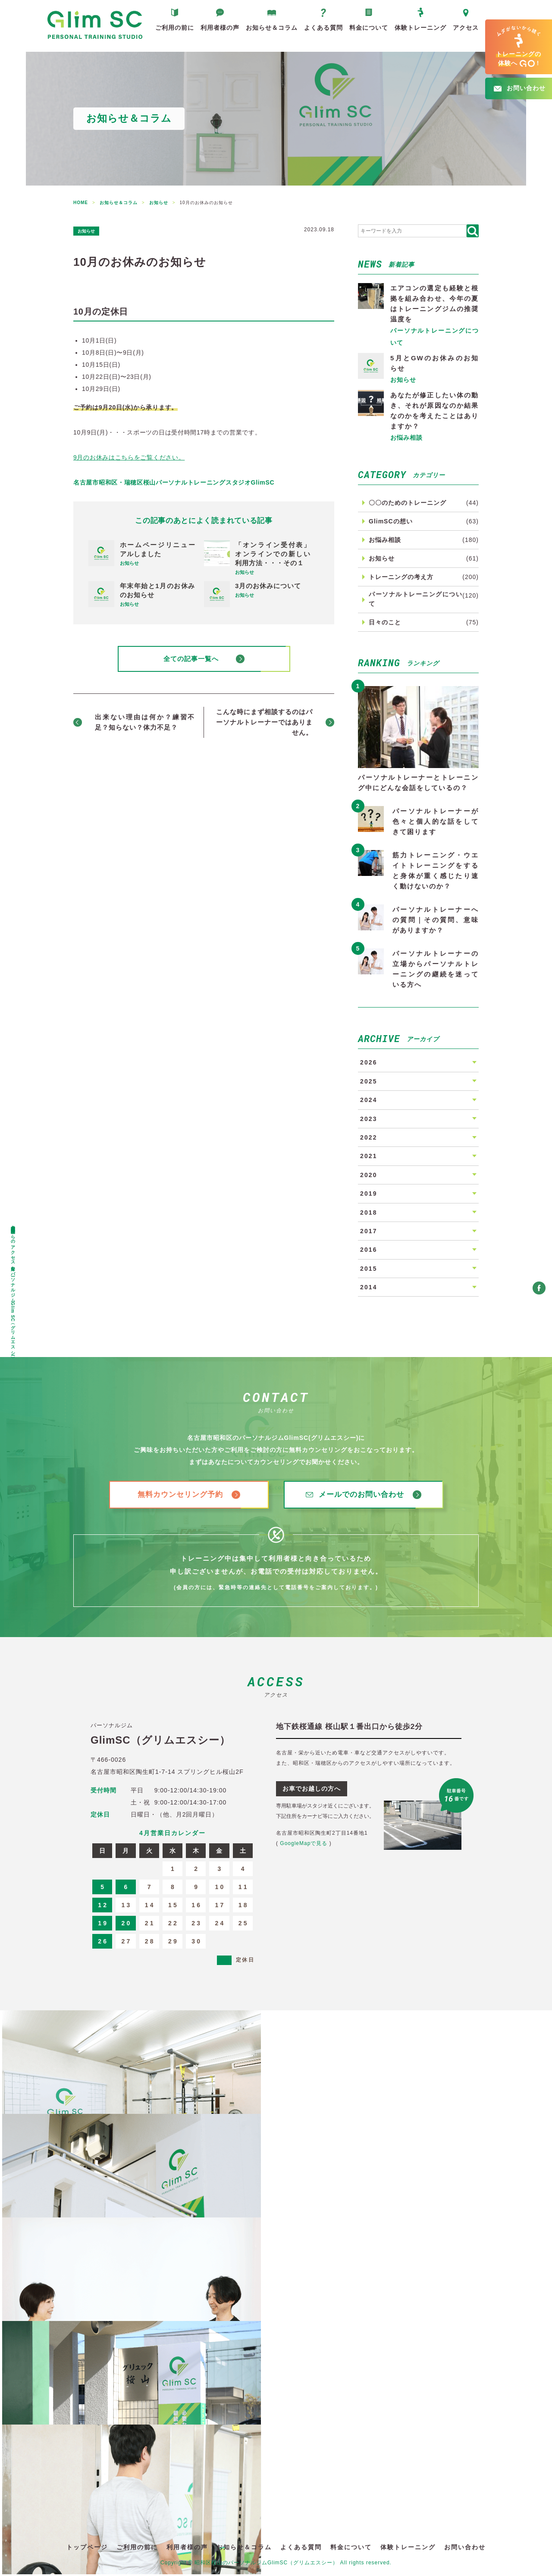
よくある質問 (323, 31)
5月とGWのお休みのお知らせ (434, 363)
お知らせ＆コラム (272, 31)
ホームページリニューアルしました (157, 549)
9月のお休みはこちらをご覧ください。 (129, 457)
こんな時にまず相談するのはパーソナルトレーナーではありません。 (264, 724)
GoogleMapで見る (303, 1845)
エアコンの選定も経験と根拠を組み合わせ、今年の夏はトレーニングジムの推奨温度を (434, 303)
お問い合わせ (465, 2548)
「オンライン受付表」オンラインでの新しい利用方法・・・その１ (272, 554)
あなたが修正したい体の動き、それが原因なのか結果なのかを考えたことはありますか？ (434, 410)
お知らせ (91, 230)
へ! (518, 47)
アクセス (466, 31)
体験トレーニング (420, 31)
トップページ (87, 2548)
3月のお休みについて (268, 585)
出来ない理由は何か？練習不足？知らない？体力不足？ (145, 724)
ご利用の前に (174, 31)
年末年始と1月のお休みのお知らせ (157, 590)
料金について (368, 31)
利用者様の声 (220, 31)
